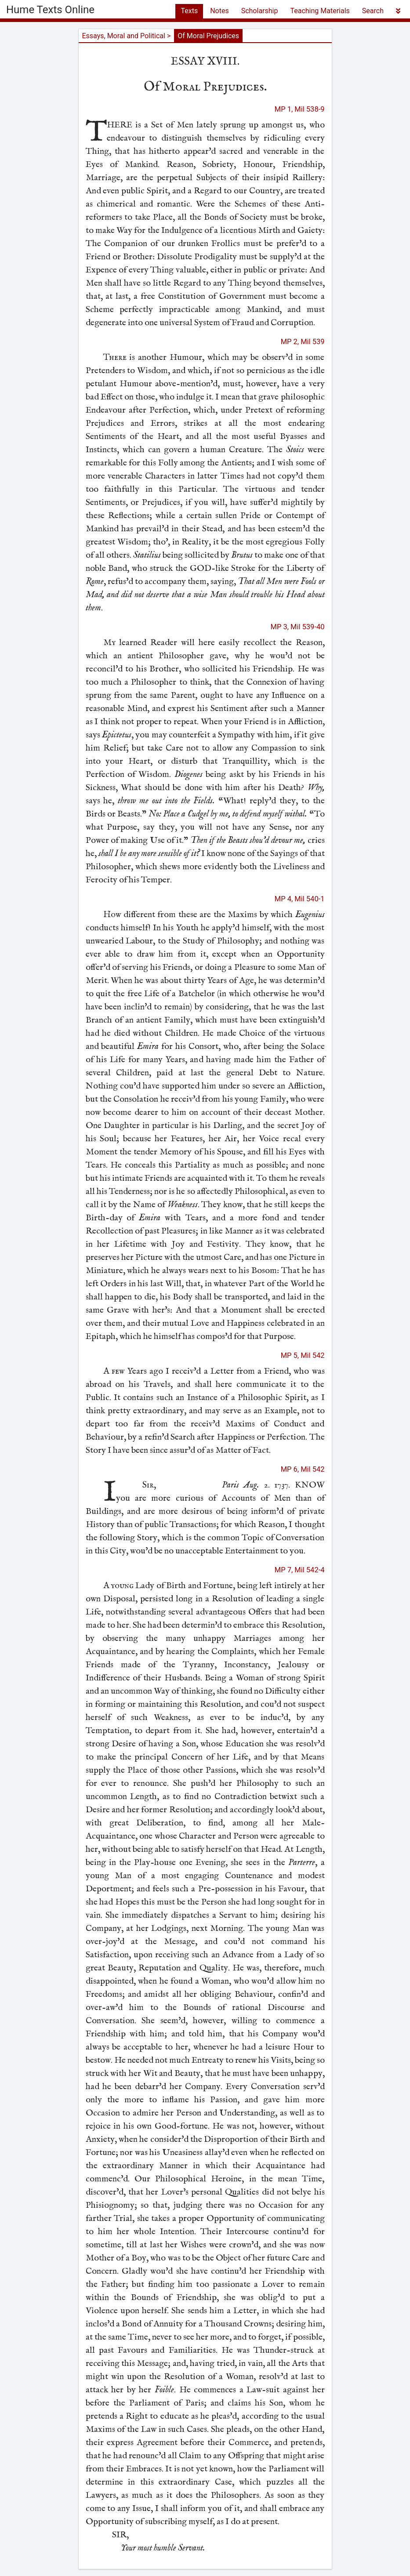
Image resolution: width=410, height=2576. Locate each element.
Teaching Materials (319, 11)
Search (373, 11)
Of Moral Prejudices (208, 36)
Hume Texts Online (50, 10)
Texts (189, 11)
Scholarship (259, 11)
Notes (219, 11)
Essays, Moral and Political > (126, 36)
